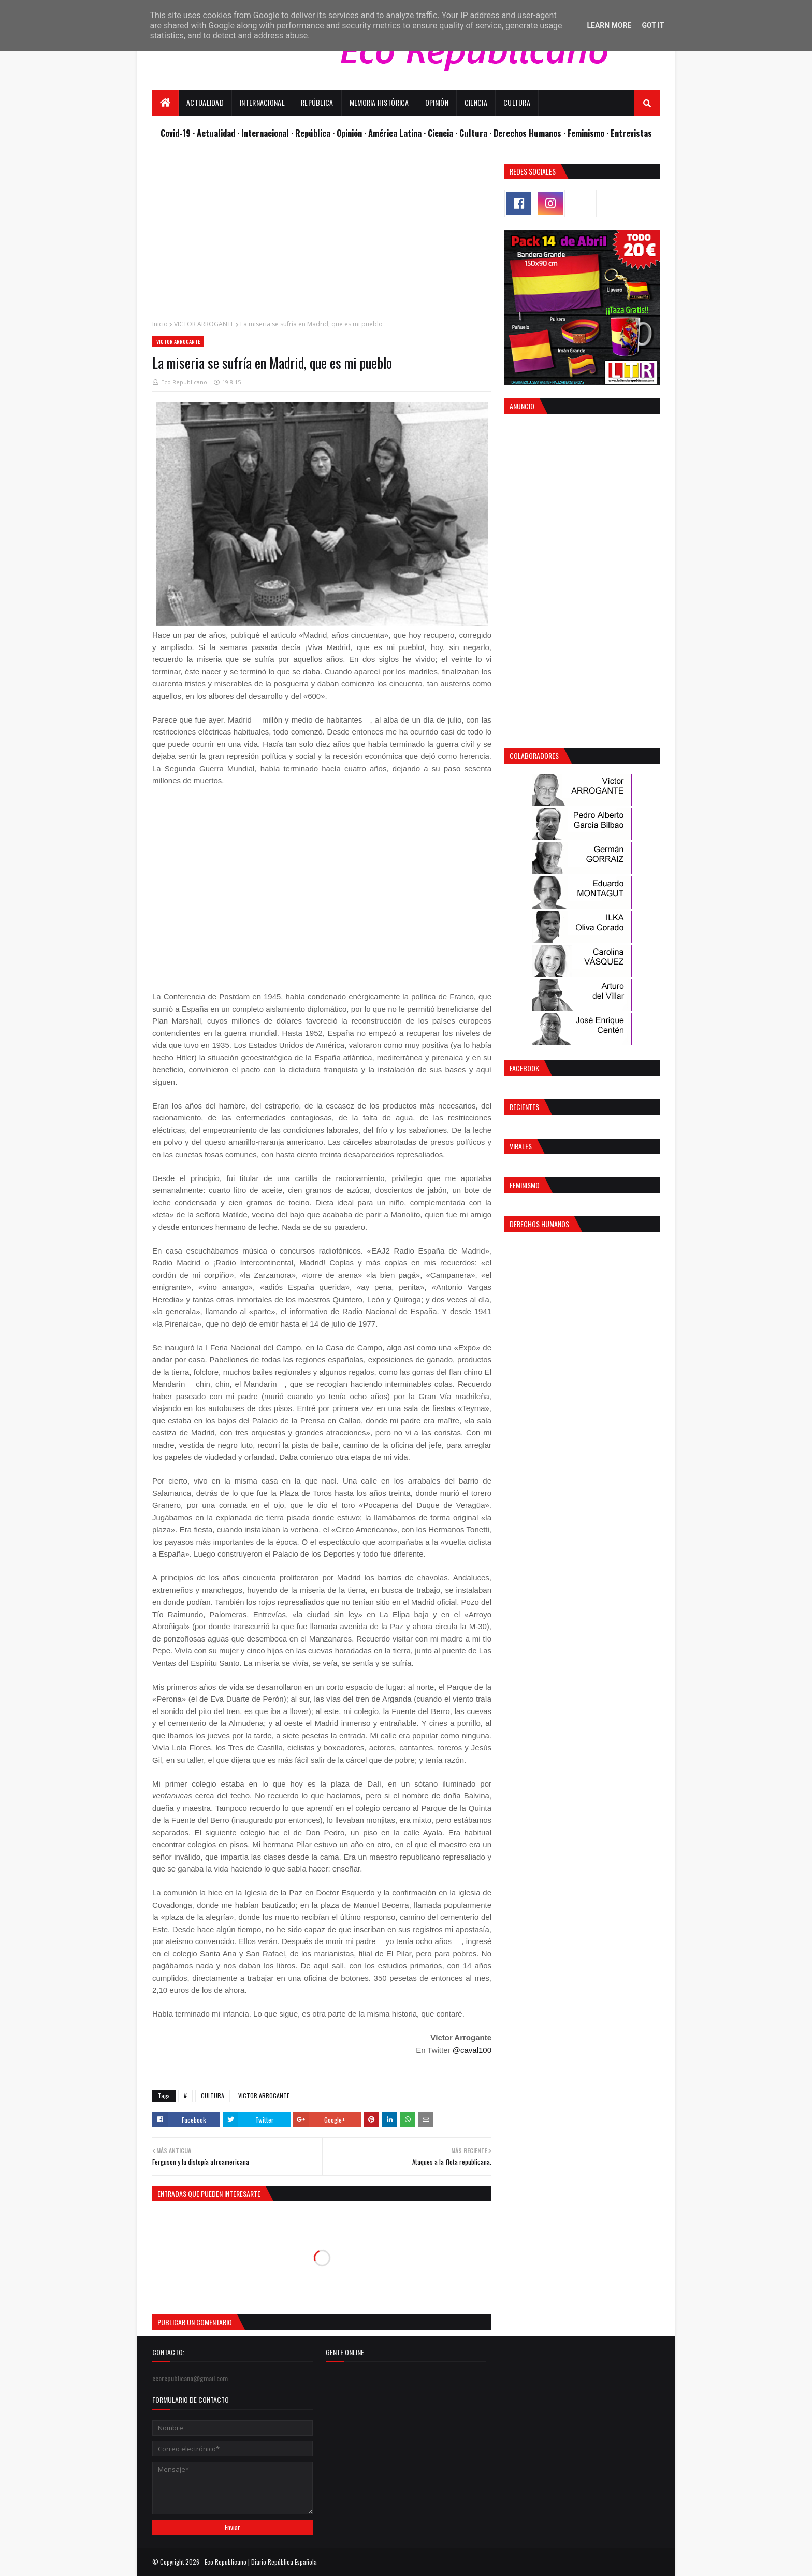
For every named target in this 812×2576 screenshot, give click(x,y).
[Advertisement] (321, 236)
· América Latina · (396, 132)
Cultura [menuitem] (516, 102)
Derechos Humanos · (531, 132)
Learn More (609, 25)
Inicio (160, 324)
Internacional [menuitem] (262, 102)
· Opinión (348, 132)
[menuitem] (165, 103)
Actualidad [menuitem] (205, 102)
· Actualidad (215, 132)
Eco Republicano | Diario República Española (261, 2561)
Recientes (524, 1106)
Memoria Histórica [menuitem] (379, 102)
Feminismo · (589, 132)
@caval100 (472, 2050)
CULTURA (212, 2095)
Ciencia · (443, 132)
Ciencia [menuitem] (476, 102)
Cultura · (476, 132)
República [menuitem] (317, 102)
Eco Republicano (184, 382)
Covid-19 (177, 132)
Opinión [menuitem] (436, 102)
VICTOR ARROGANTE (204, 324)
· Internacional (264, 132)
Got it (653, 25)
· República (311, 132)
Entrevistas (631, 132)
